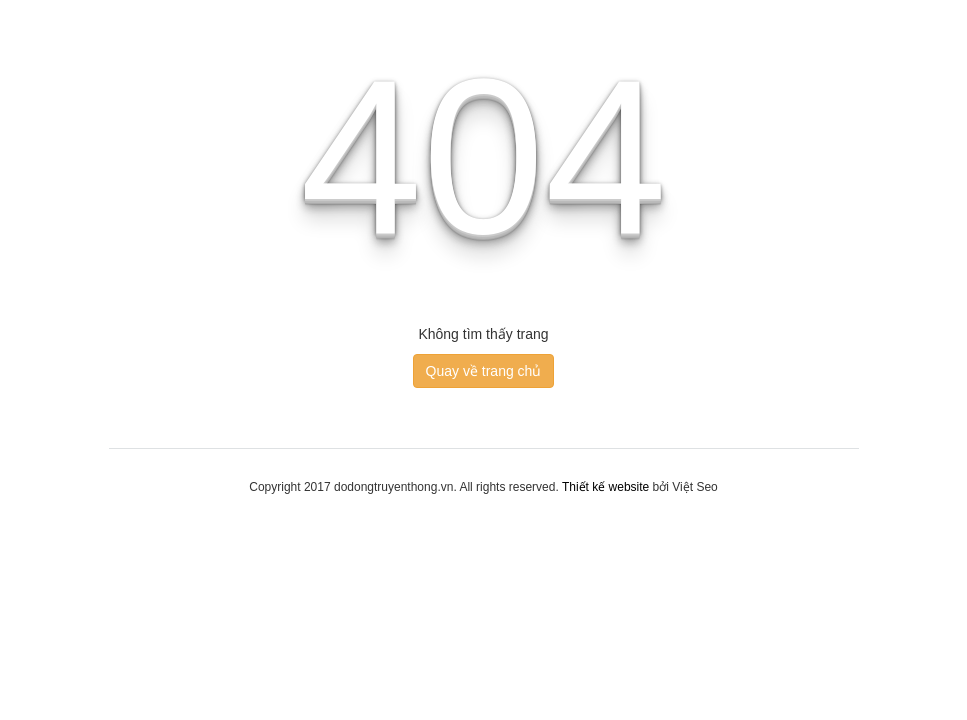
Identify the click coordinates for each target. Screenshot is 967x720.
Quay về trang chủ (484, 371)
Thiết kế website (605, 487)
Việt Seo (694, 487)
